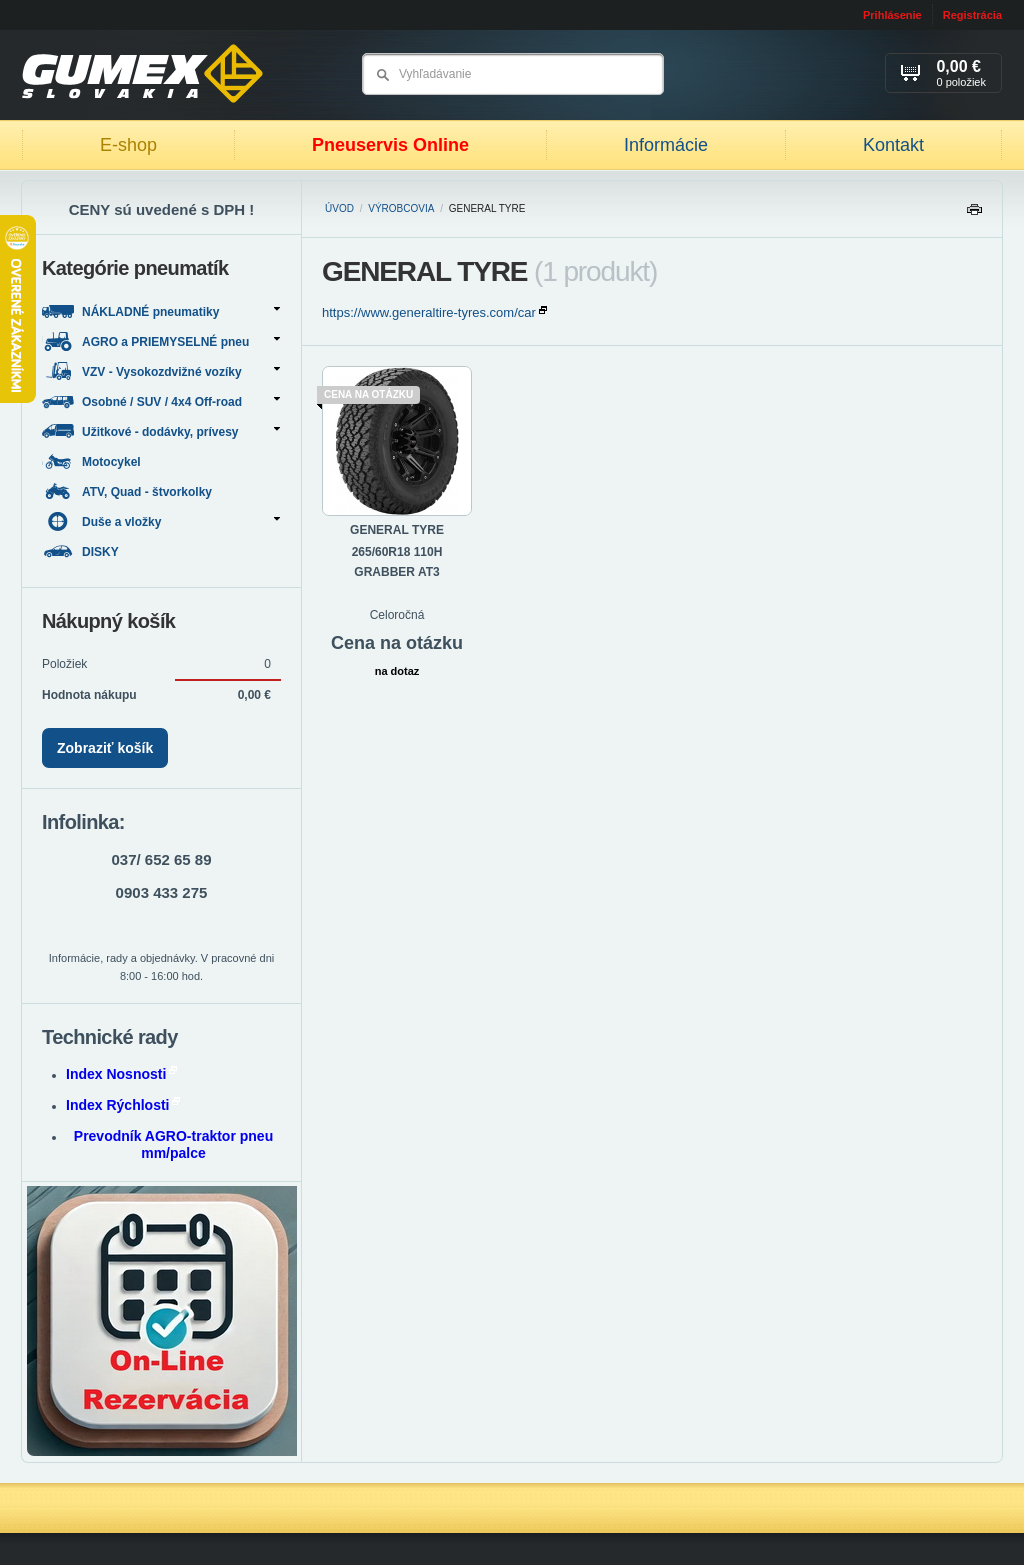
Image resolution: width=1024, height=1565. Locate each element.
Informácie (666, 145)
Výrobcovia (401, 208)
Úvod (339, 208)
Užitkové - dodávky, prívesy (161, 431)
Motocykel (93, 461)
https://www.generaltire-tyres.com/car (434, 312)
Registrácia (972, 15)
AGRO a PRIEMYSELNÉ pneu (161, 341)
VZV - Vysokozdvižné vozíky (161, 371)
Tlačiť (974, 214)
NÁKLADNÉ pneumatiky (161, 311)
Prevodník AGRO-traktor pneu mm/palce (173, 1144)
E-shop (128, 145)
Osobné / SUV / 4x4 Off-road (161, 401)
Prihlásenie (892, 15)
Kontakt (893, 145)
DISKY (82, 551)
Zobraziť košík (105, 748)
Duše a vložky (161, 521)
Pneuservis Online (390, 145)
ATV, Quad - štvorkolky (128, 491)
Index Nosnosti (121, 1074)
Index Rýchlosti (123, 1105)
